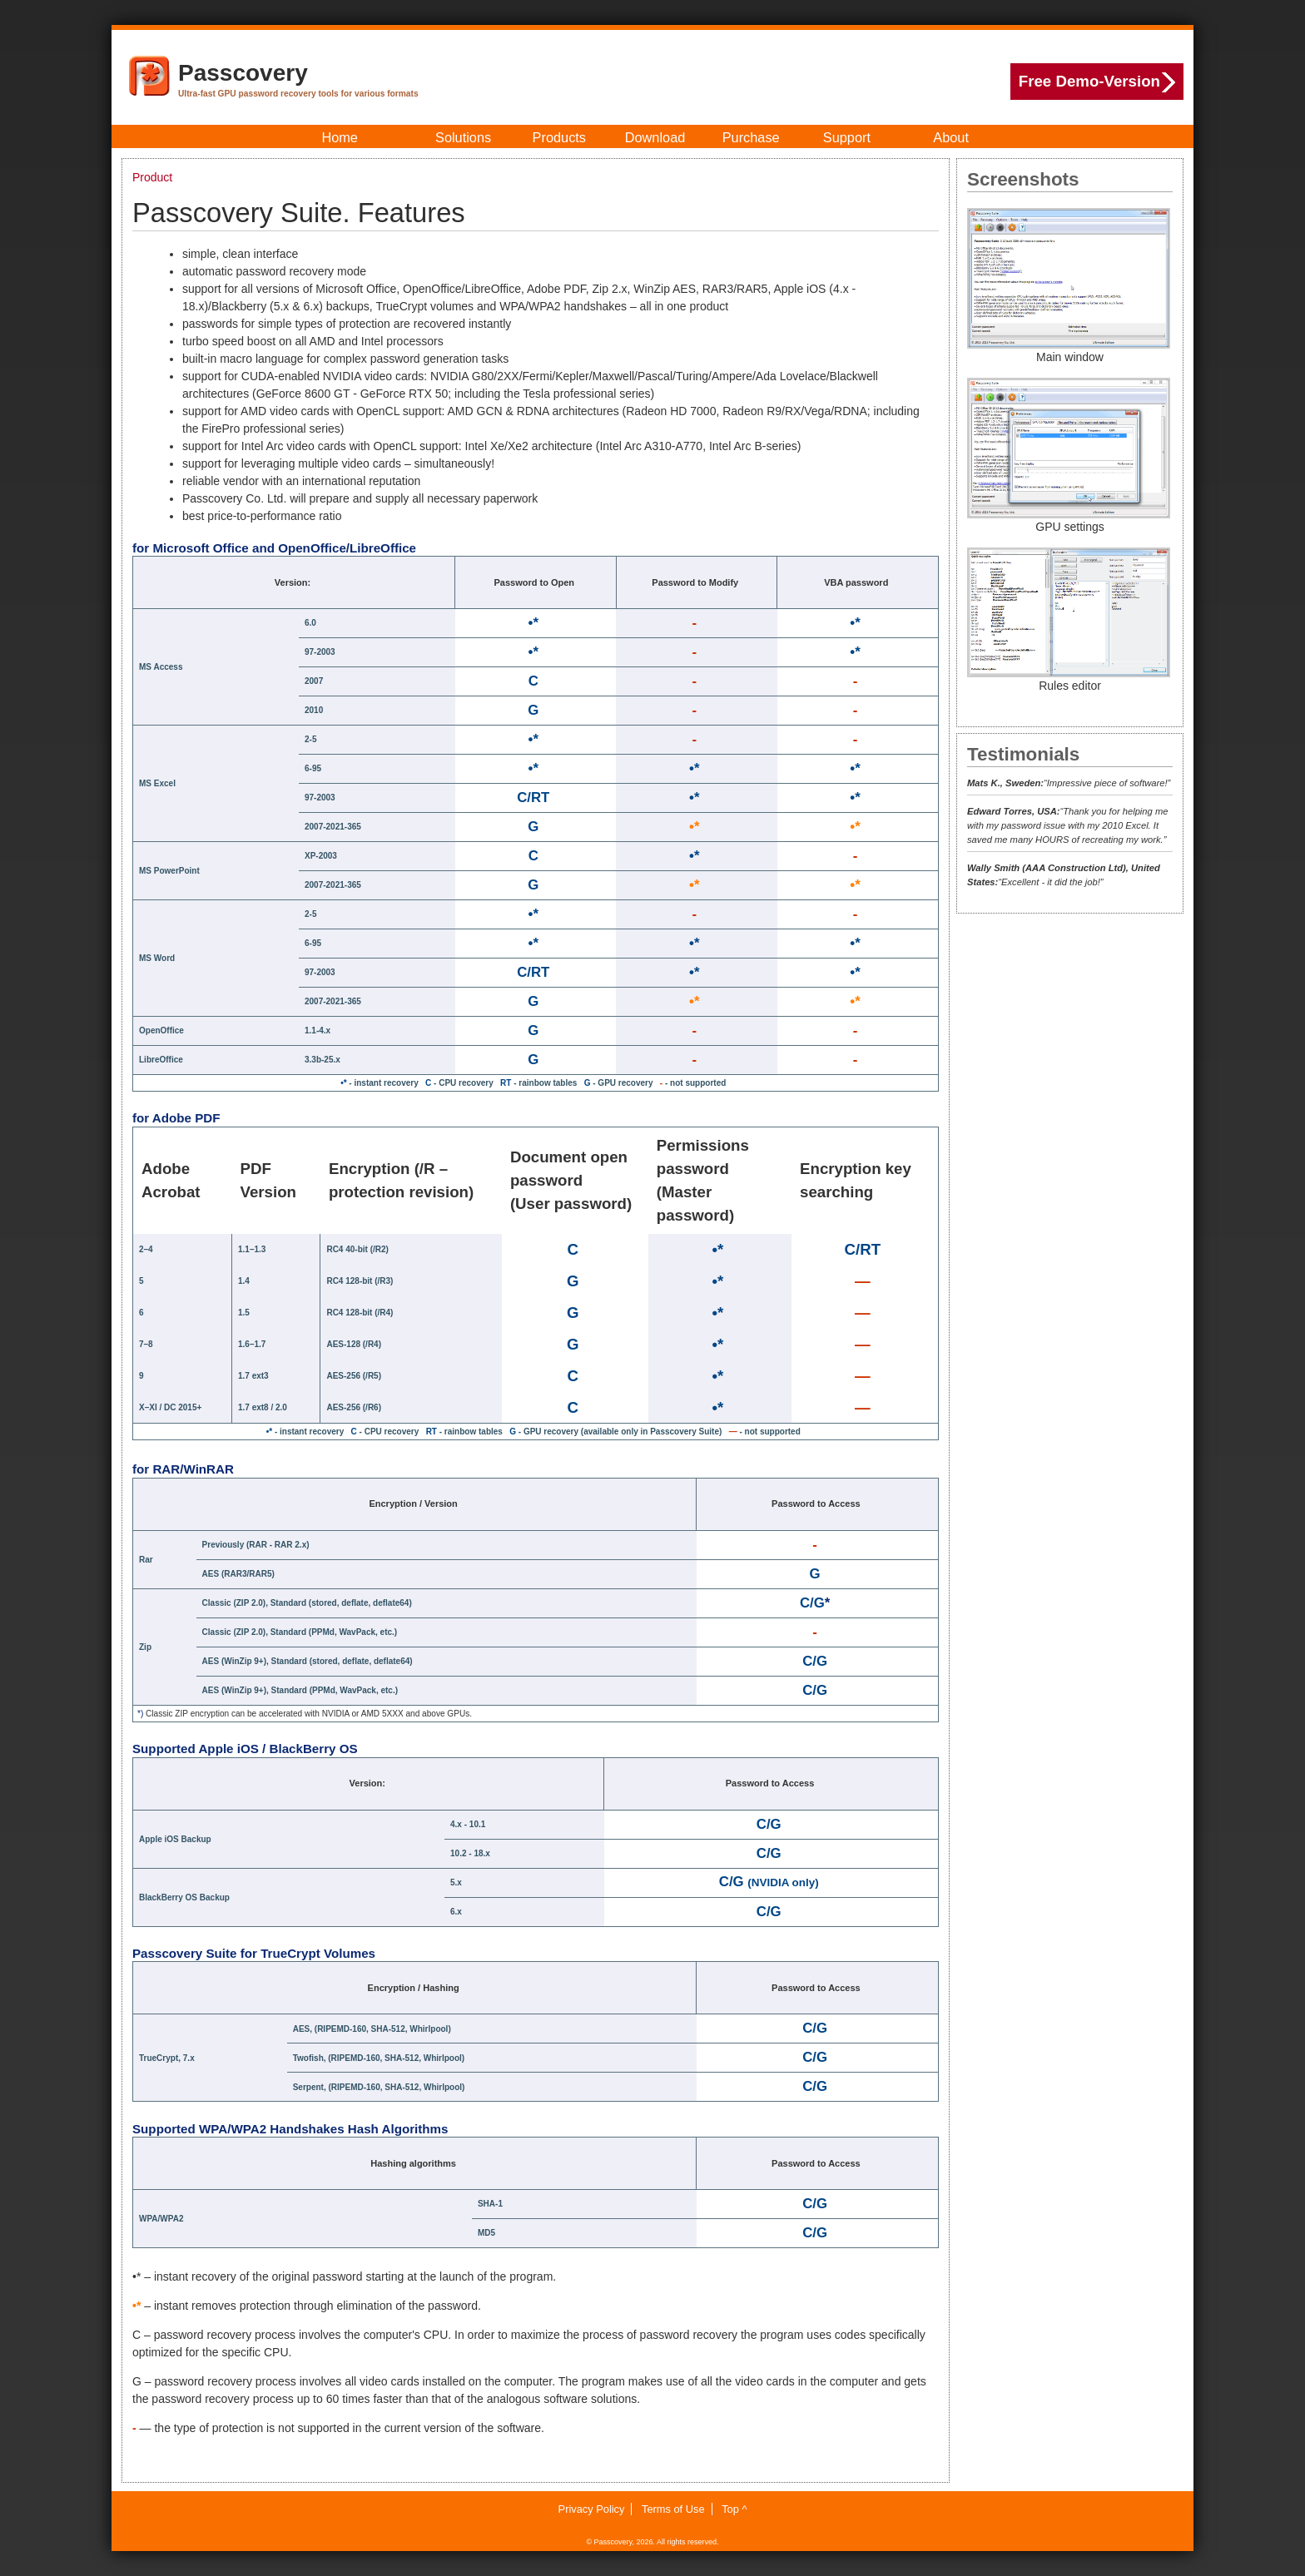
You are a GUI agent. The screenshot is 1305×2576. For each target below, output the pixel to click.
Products (559, 137)
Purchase (751, 137)
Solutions (463, 137)
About (951, 137)
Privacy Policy (591, 2509)
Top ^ (734, 2509)
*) (140, 1713)
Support (847, 137)
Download (655, 137)
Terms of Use (673, 2509)
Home (339, 137)
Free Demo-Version (1097, 82)
